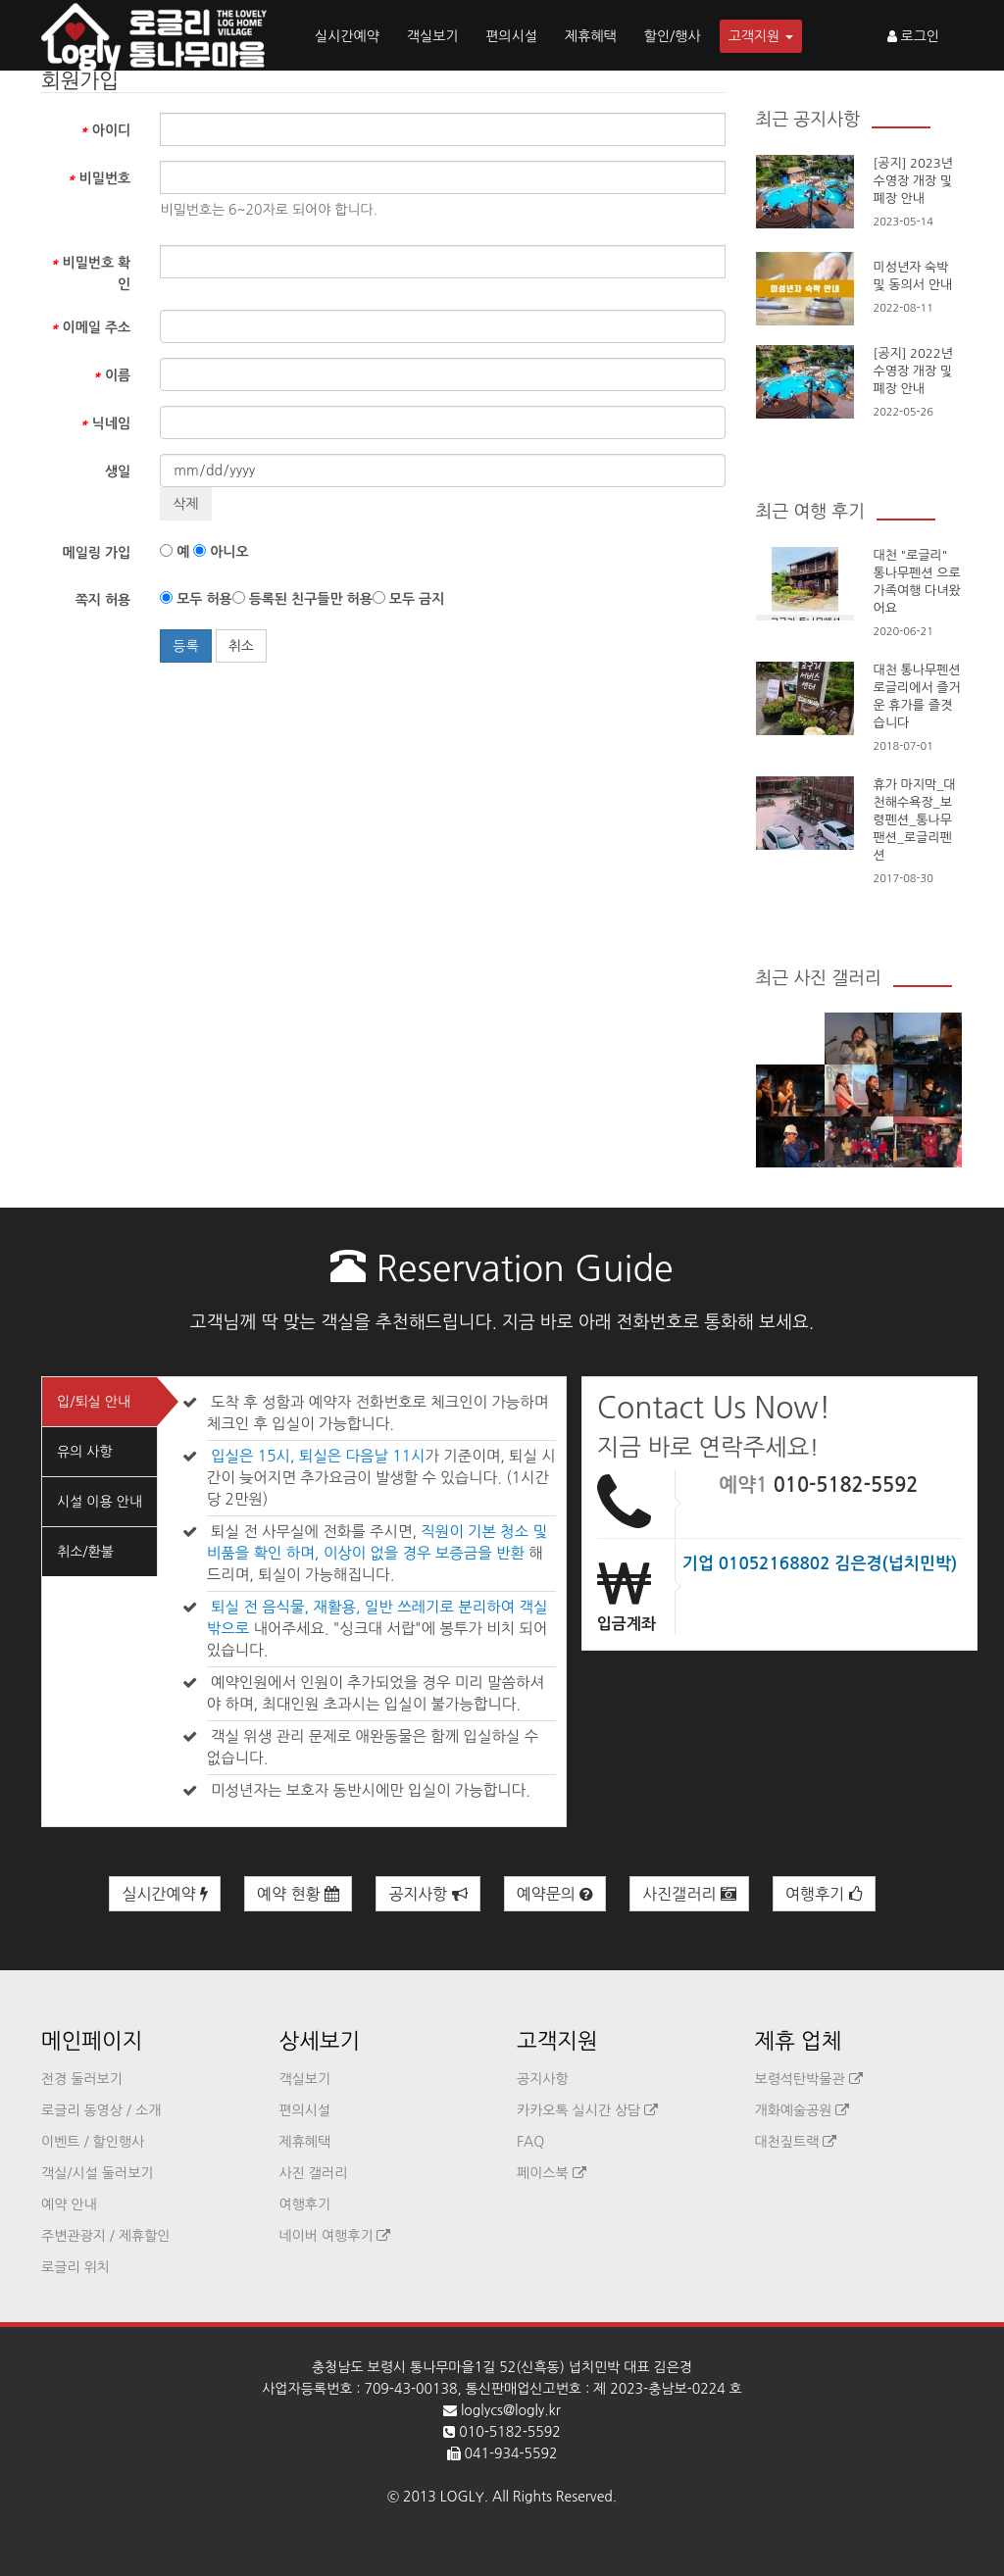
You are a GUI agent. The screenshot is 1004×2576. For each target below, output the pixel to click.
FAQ (530, 2142)
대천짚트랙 (796, 2142)
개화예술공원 (802, 2110)
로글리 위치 (75, 2267)
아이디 (104, 130)
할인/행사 (672, 36)
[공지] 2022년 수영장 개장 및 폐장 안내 (913, 371)
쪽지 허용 (103, 600)
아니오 (220, 551)
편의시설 (511, 36)
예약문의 (555, 1894)
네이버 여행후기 (335, 2236)
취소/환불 (85, 1552)
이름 (112, 375)
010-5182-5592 (846, 1485)
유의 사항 (85, 1452)
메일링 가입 (97, 553)
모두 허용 (195, 598)
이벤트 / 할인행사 (92, 2142)
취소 (241, 646)
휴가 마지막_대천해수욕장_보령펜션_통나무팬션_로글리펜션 (915, 820)
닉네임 (104, 423)
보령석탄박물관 (809, 2079)
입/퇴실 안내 (93, 1402)
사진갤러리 (689, 1894)
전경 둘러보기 (82, 2079)
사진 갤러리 (313, 2173)
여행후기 (824, 1894)
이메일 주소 (90, 327)
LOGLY (462, 2496)
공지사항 (428, 1894)
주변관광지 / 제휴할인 (106, 2236)
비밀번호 (98, 178)
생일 (117, 471)
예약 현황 (298, 1894)
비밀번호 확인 (90, 273)
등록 (185, 646)
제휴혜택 (591, 36)
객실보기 (433, 36)
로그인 (913, 36)
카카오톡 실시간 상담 (587, 2110)
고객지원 (761, 36)
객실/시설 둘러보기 (97, 2173)
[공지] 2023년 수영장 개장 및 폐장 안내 (913, 181)
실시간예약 (347, 36)
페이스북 (551, 2173)
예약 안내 (69, 2204)
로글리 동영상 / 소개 (101, 2110)
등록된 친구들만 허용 (302, 598)
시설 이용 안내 (99, 1502)
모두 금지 (408, 598)
